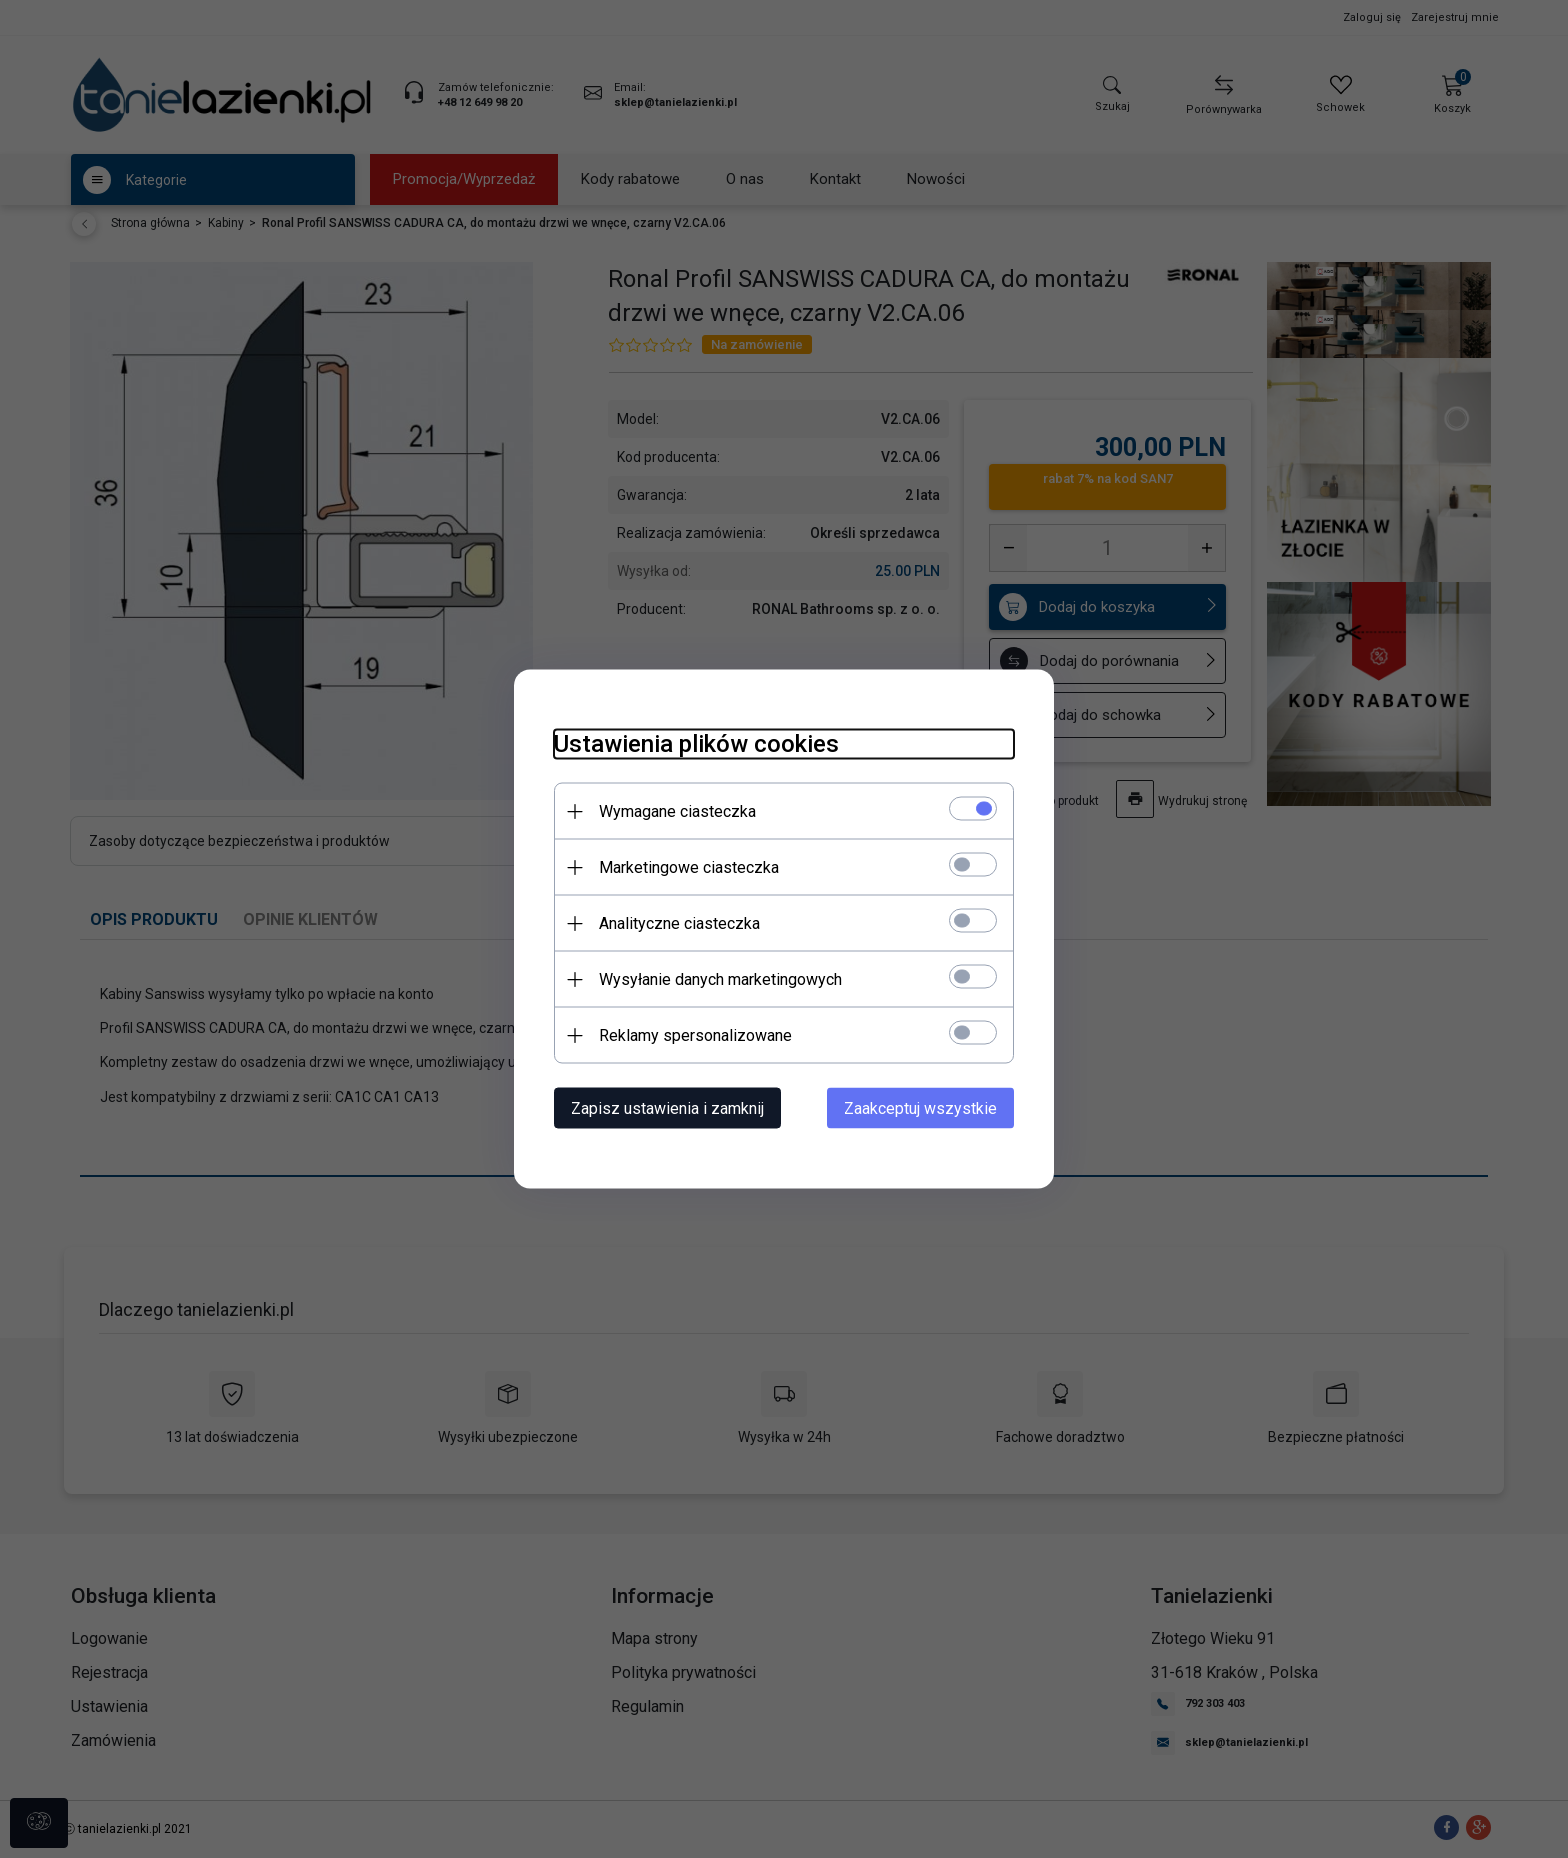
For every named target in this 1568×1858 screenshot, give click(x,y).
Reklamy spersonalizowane (695, 1035)
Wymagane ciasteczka (677, 811)
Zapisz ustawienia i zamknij (667, 1108)
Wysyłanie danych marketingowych (720, 979)
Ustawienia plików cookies (696, 744)
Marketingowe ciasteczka (689, 867)
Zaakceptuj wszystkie (920, 1108)
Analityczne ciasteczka (679, 923)
